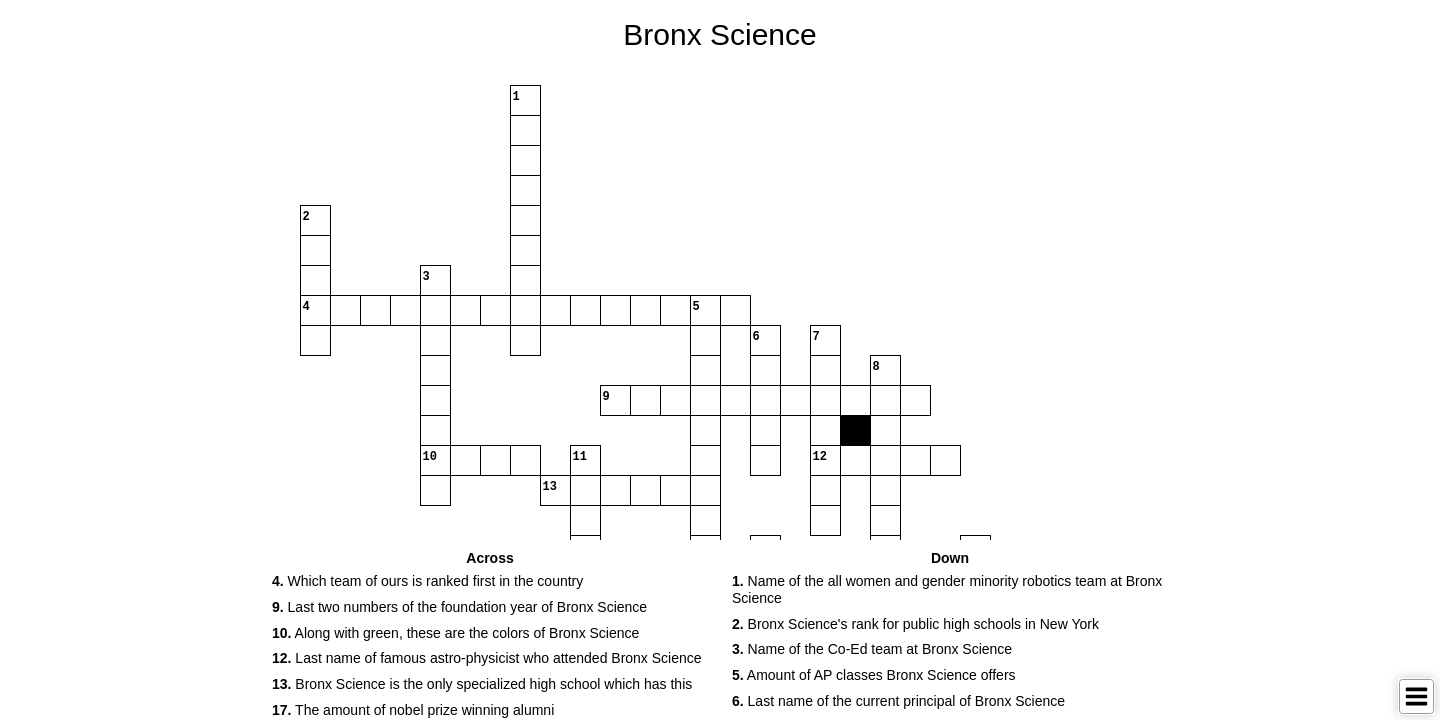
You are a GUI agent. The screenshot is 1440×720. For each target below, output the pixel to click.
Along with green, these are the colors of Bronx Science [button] (455, 633)
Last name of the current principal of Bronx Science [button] (898, 701)
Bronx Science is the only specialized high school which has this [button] (482, 684)
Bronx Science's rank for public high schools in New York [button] (915, 624)
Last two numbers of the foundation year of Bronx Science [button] (459, 607)
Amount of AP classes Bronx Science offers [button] (874, 675)
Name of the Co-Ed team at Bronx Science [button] (872, 649)
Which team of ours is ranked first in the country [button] (427, 581)
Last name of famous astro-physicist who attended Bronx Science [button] (487, 658)
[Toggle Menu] (1416, 696)
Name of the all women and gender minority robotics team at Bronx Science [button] (947, 589)
